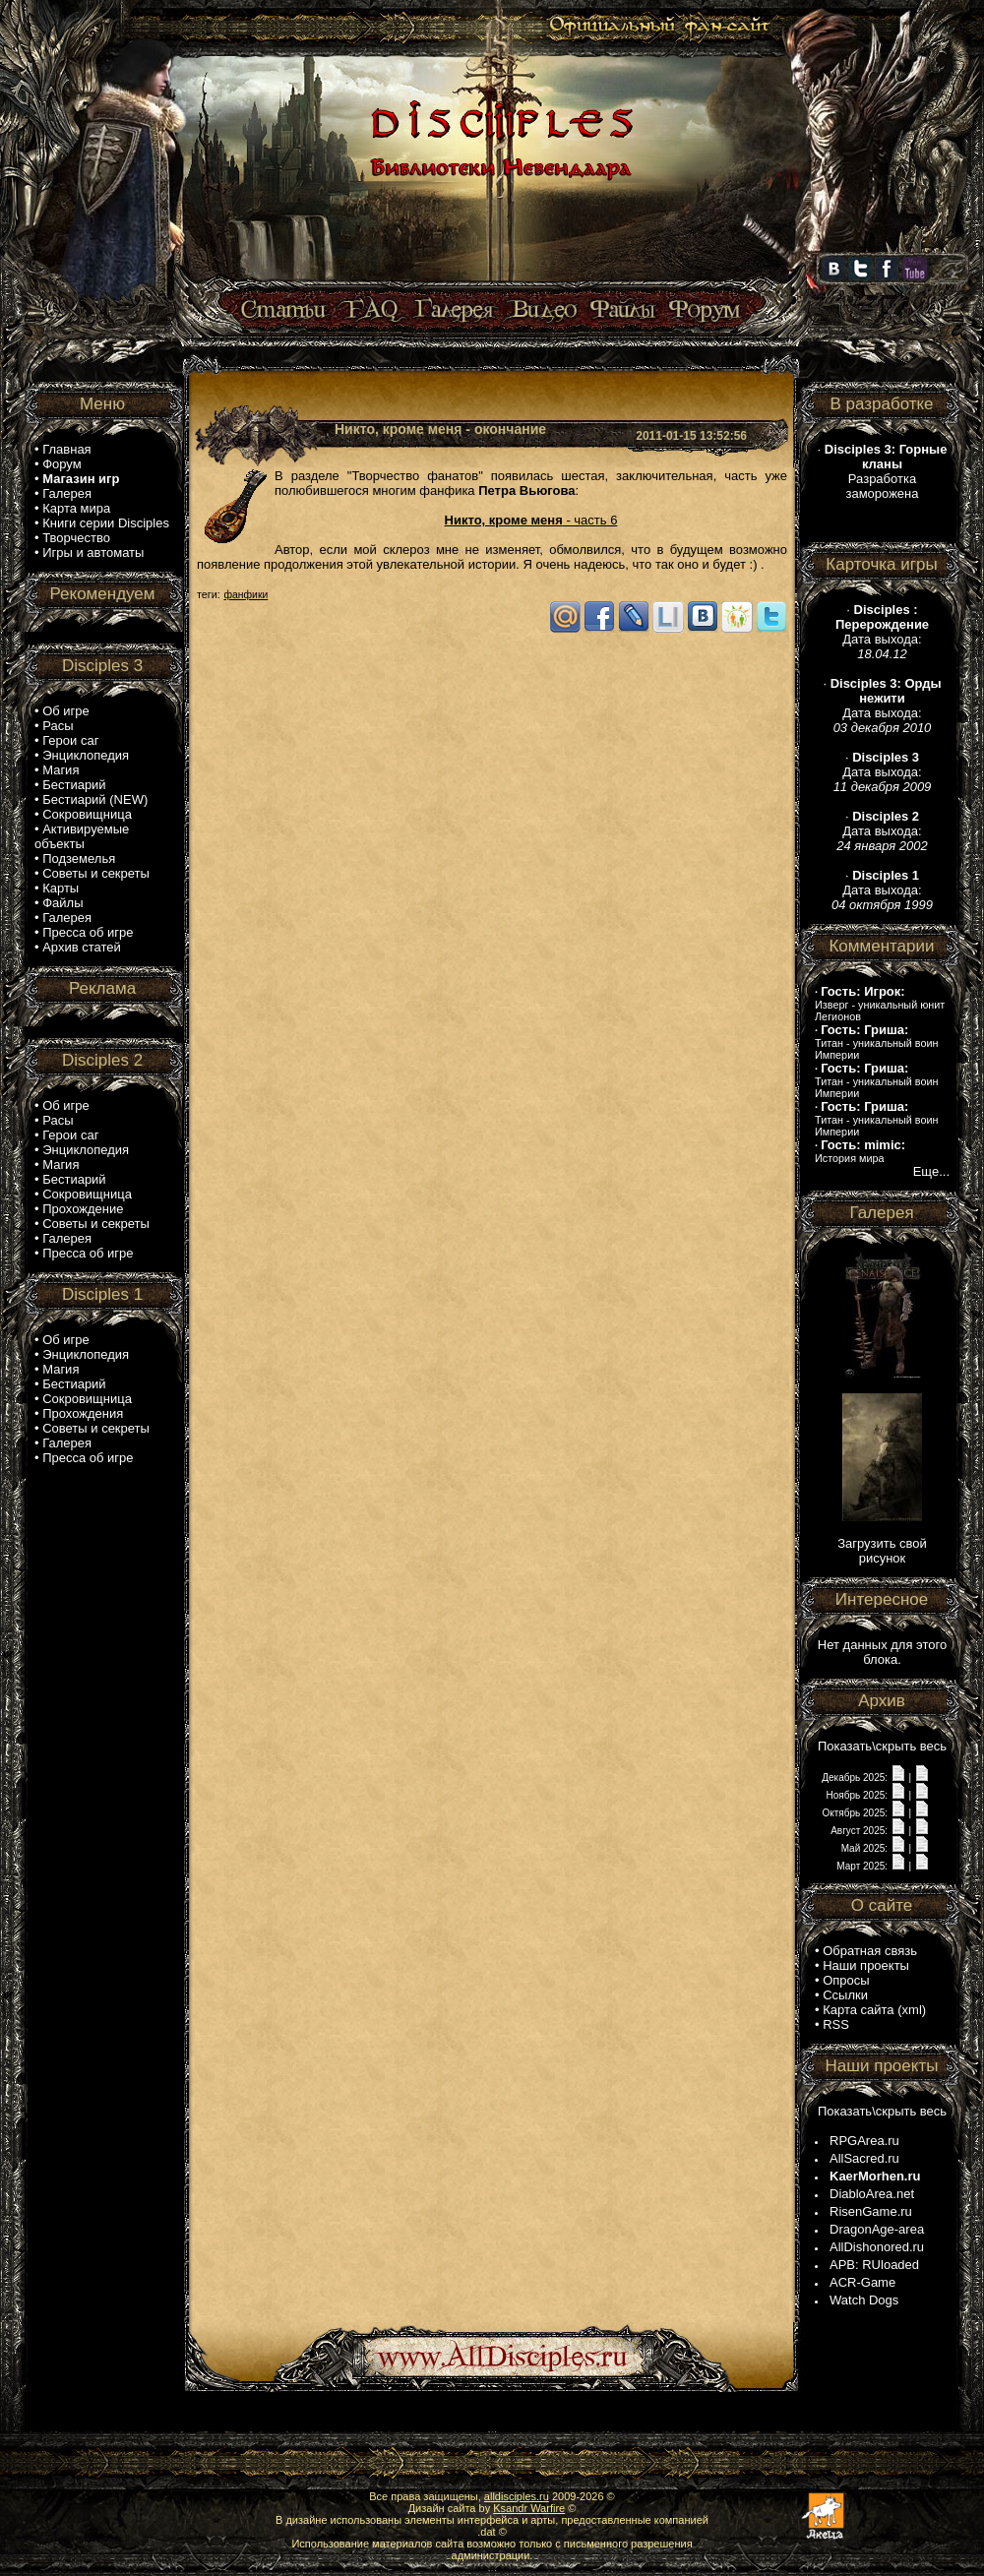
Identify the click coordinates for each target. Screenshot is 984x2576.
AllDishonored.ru (877, 2246)
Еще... (931, 1171)
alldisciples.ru (516, 2496)
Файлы (62, 902)
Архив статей (81, 947)
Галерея (67, 493)
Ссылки (845, 1995)
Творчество (76, 537)
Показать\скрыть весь (882, 1746)
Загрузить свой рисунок (882, 1550)
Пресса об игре (87, 932)
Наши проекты (866, 1965)
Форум (62, 464)
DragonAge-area (877, 2229)
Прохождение (82, 1208)
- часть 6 (531, 520)
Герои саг (70, 740)
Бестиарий (73, 784)
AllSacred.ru (864, 2158)
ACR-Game (862, 2282)
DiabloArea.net (872, 2193)
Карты (60, 888)
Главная (66, 449)
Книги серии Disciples (105, 523)
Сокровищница (87, 814)
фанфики (246, 594)
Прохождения (82, 1413)
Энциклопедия (85, 755)
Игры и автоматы (93, 552)
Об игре (66, 711)
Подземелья (78, 858)
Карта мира (76, 508)
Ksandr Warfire (529, 2508)
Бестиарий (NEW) (95, 799)
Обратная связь (870, 1950)
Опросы (846, 1980)
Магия (60, 770)
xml (912, 2009)
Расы (57, 725)
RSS (836, 2024)
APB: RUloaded (874, 2264)
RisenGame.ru (871, 2211)
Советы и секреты (96, 873)
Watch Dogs (864, 2300)
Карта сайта (858, 2009)
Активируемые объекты (81, 836)
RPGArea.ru (864, 2140)
